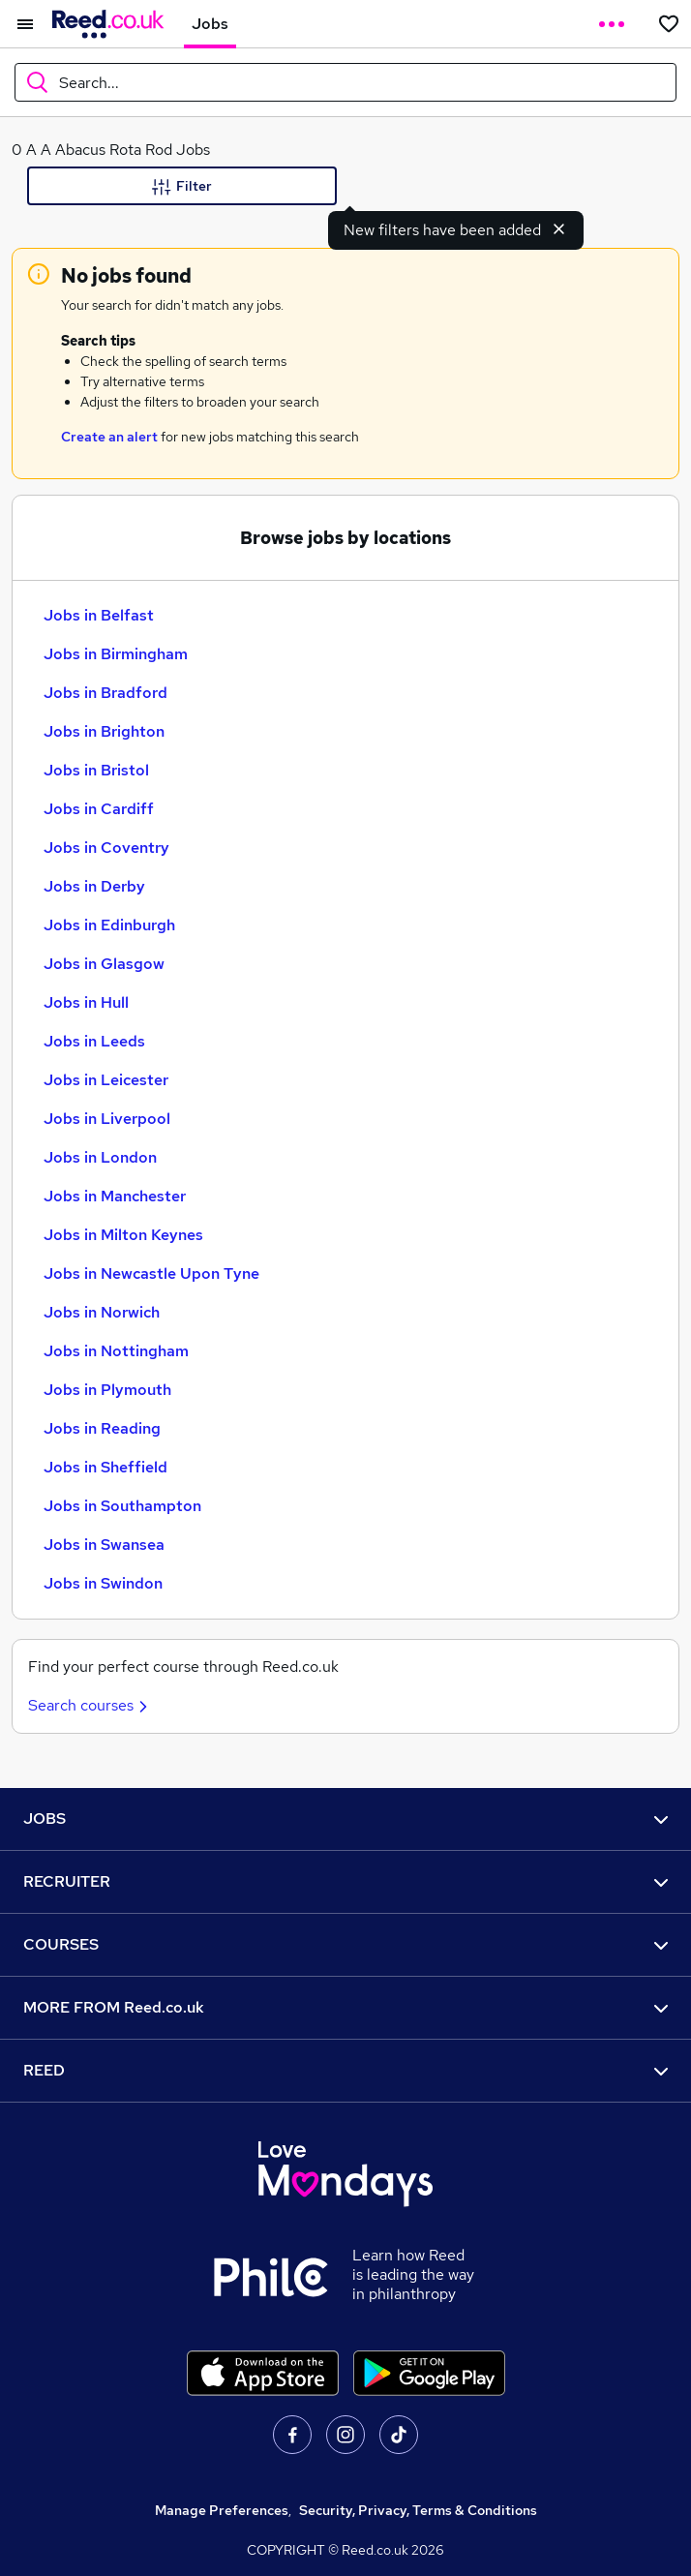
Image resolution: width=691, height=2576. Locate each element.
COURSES (345, 1944)
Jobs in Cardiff (99, 809)
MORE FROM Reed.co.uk (345, 2007)
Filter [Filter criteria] (182, 187)
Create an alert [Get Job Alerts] (109, 436)
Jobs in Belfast (99, 615)
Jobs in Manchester (115, 1196)
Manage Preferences (221, 2510)
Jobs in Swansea (104, 1544)
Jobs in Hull (86, 1002)
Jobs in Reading (102, 1428)
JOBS (345, 1818)
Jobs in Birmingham (116, 654)
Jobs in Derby (94, 886)
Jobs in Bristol (96, 770)
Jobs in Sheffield (105, 1467)
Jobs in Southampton (122, 1506)
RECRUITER (345, 1881)
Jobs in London (100, 1157)
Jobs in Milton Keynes (123, 1235)
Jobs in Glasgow (104, 964)
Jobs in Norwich (102, 1312)
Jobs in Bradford (105, 692)
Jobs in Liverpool (107, 1118)
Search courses (90, 1705)
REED (345, 2070)
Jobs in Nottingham (116, 1351)
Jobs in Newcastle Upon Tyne (151, 1273)
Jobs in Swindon (103, 1583)
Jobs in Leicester (106, 1080)
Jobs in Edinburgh (109, 925)
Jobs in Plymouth (107, 1389)
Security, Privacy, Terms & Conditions (418, 2510)
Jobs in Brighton (104, 731)
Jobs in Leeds (94, 1041)
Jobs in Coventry (106, 847)
